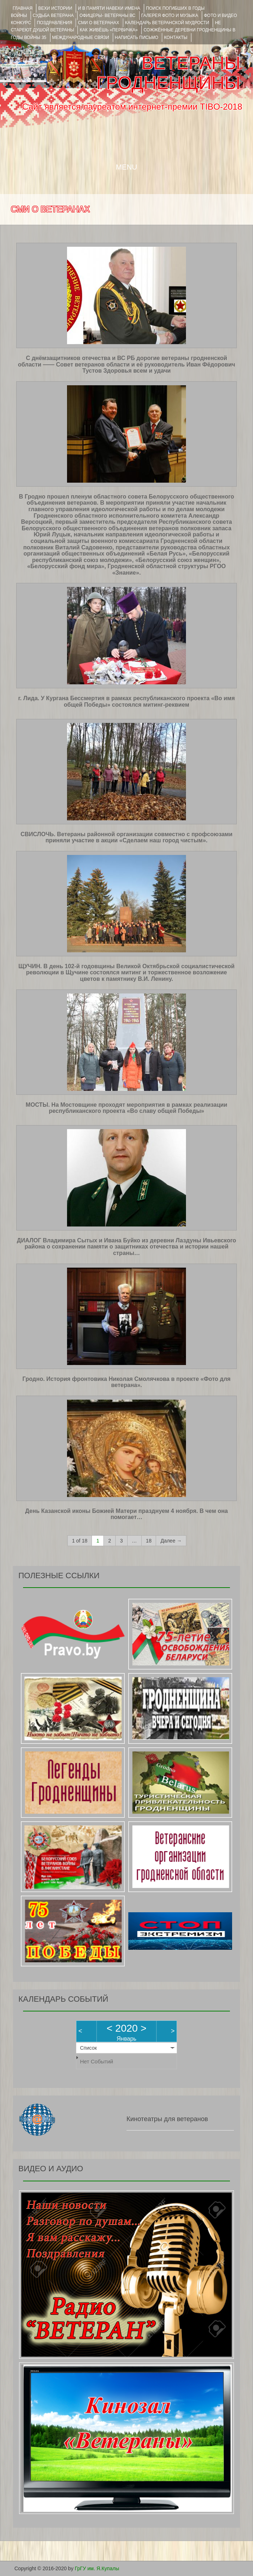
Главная (22, 8)
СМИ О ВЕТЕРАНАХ (98, 22)
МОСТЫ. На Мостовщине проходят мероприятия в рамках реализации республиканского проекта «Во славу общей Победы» (126, 1108)
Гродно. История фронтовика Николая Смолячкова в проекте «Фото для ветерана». (126, 1382)
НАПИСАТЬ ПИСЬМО (137, 37)
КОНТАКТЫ (175, 37)
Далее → (171, 1541)
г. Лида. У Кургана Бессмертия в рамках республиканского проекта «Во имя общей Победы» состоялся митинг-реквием (126, 701)
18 (149, 1541)
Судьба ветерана (53, 15)
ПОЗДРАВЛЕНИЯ (54, 22)
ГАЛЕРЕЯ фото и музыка (169, 15)
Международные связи (80, 37)
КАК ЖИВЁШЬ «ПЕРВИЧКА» (109, 29)
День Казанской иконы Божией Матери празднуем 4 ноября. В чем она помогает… (126, 1514)
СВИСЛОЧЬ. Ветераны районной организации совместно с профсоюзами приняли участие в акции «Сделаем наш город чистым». (126, 837)
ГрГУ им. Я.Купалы (97, 2568)
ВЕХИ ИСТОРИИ (55, 8)
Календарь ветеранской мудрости (167, 22)
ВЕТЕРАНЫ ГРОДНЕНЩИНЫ (168, 73)
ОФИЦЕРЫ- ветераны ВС (107, 15)
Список (88, 2048)
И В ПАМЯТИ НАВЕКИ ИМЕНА (109, 8)
